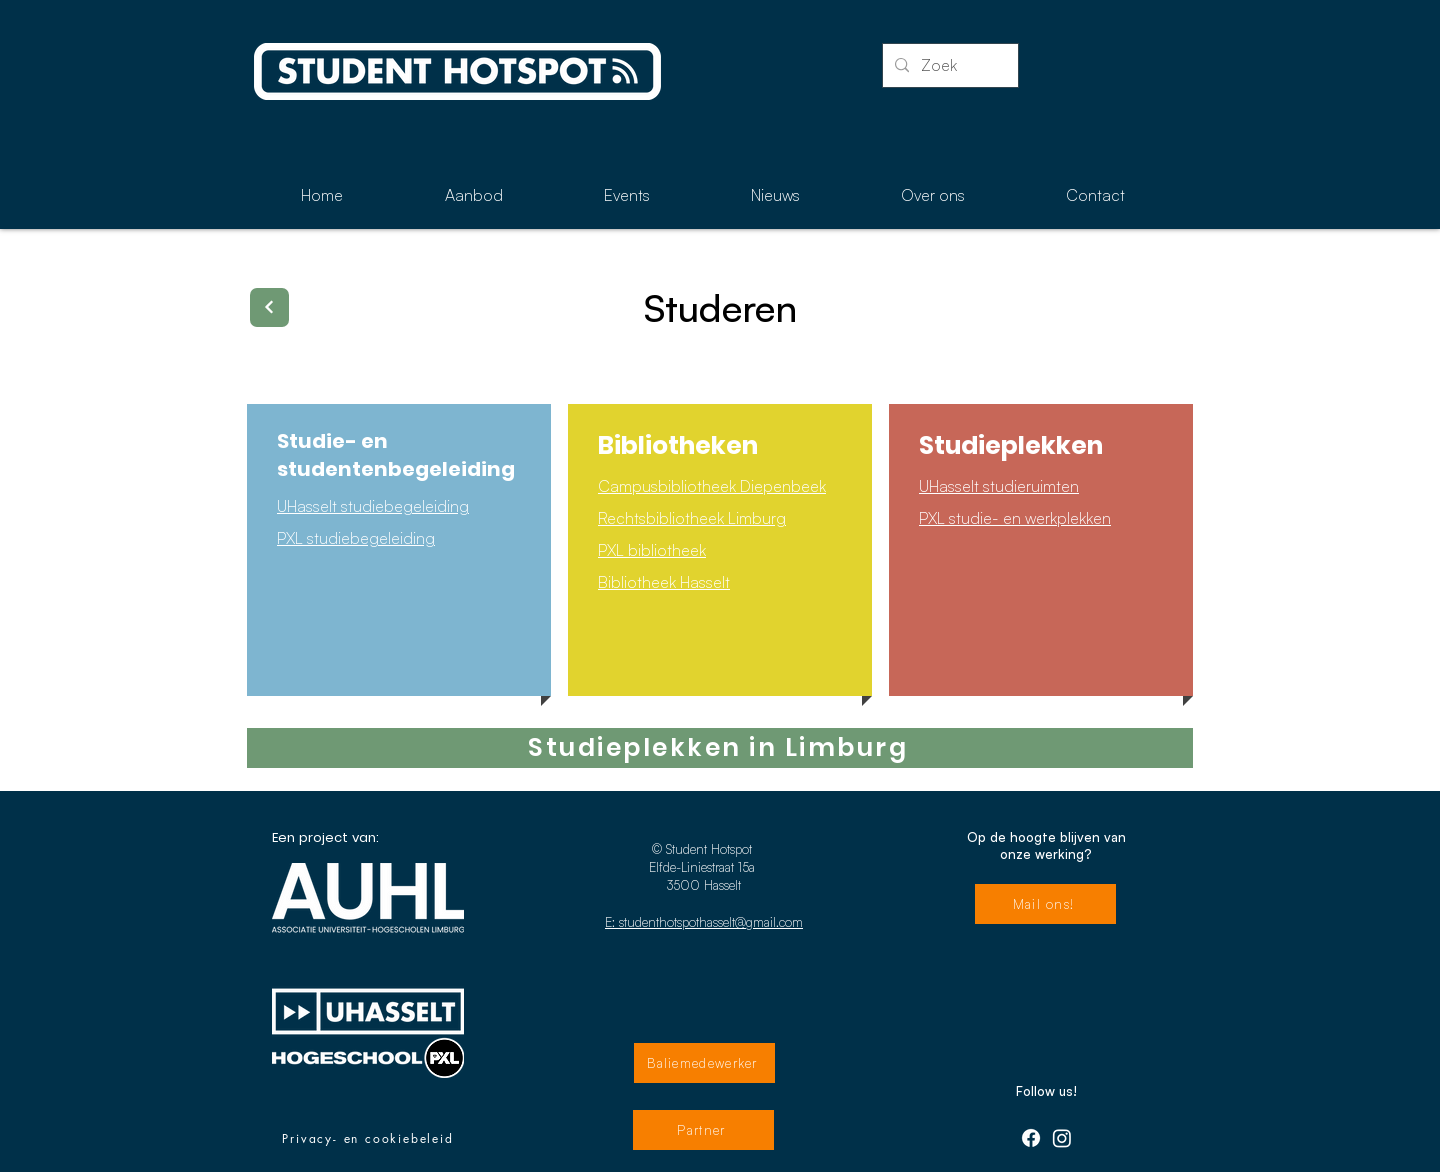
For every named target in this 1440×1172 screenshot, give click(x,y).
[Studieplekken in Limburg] (720, 748)
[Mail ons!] (1045, 904)
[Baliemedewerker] (704, 1063)
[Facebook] (1031, 1138)
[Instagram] (1062, 1138)
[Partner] (703, 1130)
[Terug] (269, 307)
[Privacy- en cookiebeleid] (368, 1138)
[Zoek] (948, 65)
